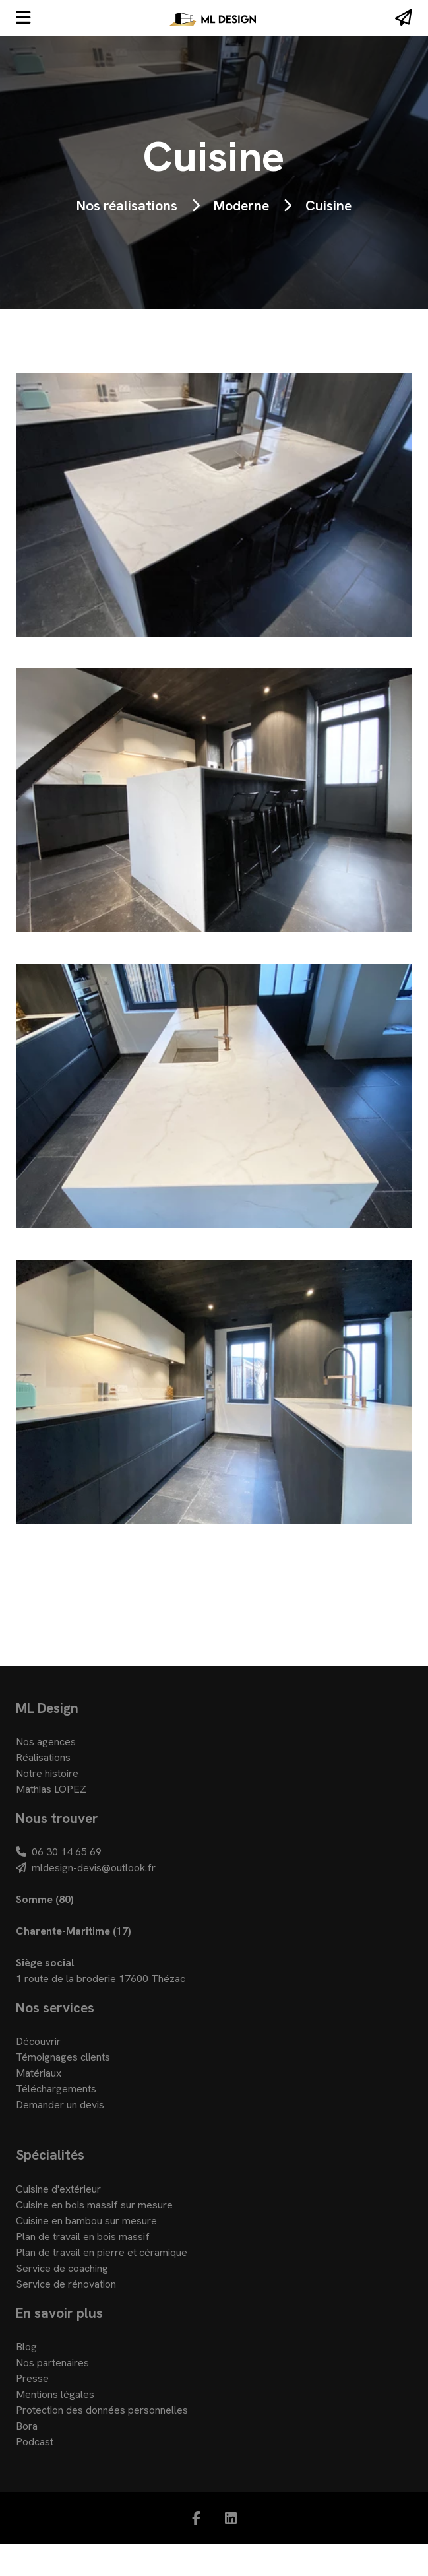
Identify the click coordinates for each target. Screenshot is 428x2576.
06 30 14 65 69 (59, 1852)
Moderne (241, 205)
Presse (32, 2378)
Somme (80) (45, 1899)
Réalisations (43, 1757)
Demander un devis (60, 2104)
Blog (26, 2347)
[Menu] (23, 18)
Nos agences (46, 1742)
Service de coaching (62, 2268)
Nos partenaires (52, 2362)
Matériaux (38, 2073)
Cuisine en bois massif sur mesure (94, 2205)
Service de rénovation (66, 2284)
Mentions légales (55, 2394)
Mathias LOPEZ (51, 1789)
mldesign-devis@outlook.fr (86, 1868)
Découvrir (38, 2041)
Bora (27, 2426)
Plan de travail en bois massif (83, 2236)
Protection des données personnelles (102, 2410)
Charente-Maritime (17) (73, 1931)
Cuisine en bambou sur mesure (86, 2221)
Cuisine (328, 205)
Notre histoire (47, 1773)
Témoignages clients (63, 2057)
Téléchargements (56, 2089)
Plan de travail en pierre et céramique (101, 2252)
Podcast (34, 2442)
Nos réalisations (126, 205)
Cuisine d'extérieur (58, 2189)
